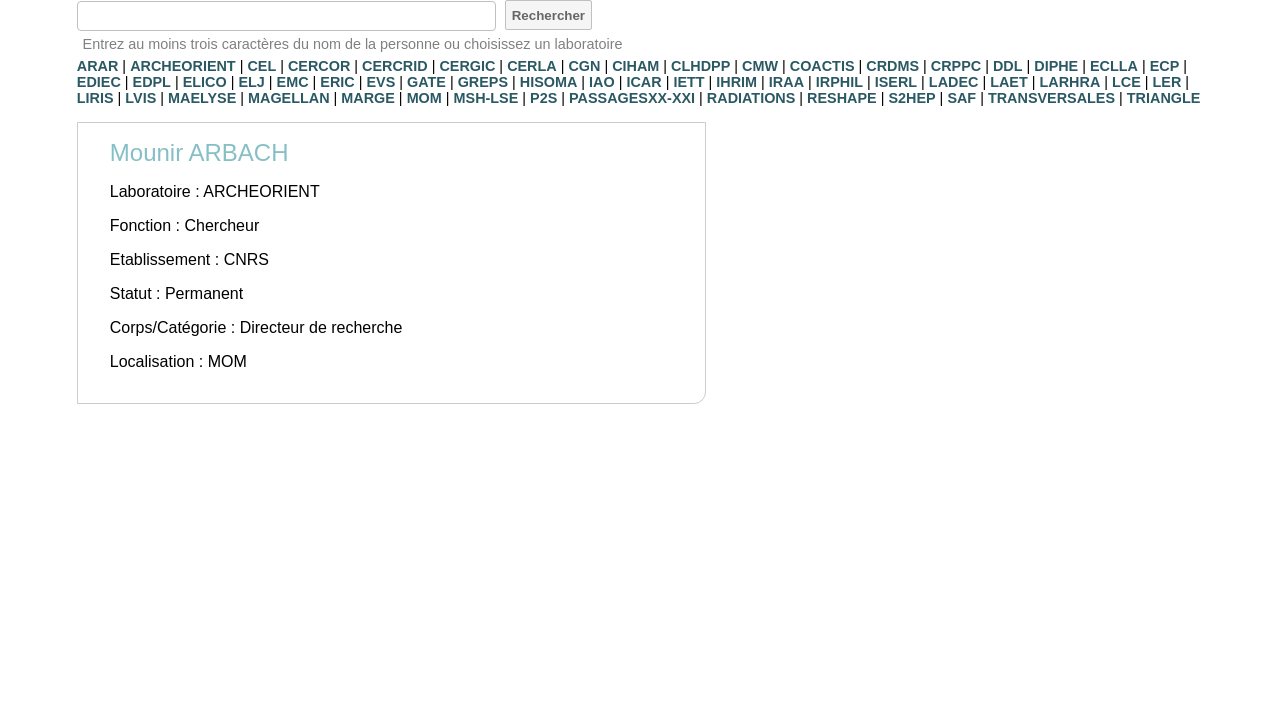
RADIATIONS (751, 98)
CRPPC (956, 66)
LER (1167, 82)
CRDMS (892, 66)
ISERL (896, 82)
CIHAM (635, 66)
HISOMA (549, 82)
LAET (1009, 82)
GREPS (483, 82)
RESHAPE (842, 98)
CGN (584, 66)
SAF (961, 98)
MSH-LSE (486, 98)
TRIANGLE (1164, 98)
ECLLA (1114, 66)
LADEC (954, 82)
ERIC (337, 82)
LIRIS (95, 98)
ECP (1165, 66)
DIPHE (1056, 66)
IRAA (786, 82)
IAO (602, 82)
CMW (760, 66)
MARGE (368, 98)
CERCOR (319, 66)
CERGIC (467, 66)
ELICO (205, 82)
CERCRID (395, 66)
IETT (688, 82)
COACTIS (822, 66)
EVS (380, 82)
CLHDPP (700, 66)
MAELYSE (202, 98)
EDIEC (99, 82)
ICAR (643, 82)
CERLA (532, 66)
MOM (424, 98)
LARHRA (1070, 82)
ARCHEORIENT (183, 66)
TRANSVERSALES (1051, 98)
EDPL (152, 82)
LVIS (140, 98)
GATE (426, 82)
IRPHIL (839, 82)
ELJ (251, 82)
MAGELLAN (289, 98)
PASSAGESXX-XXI (632, 98)
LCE (1126, 82)
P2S (543, 98)
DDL (1008, 66)
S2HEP (911, 98)
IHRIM (736, 82)
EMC (293, 82)
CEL (261, 66)
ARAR (98, 66)
